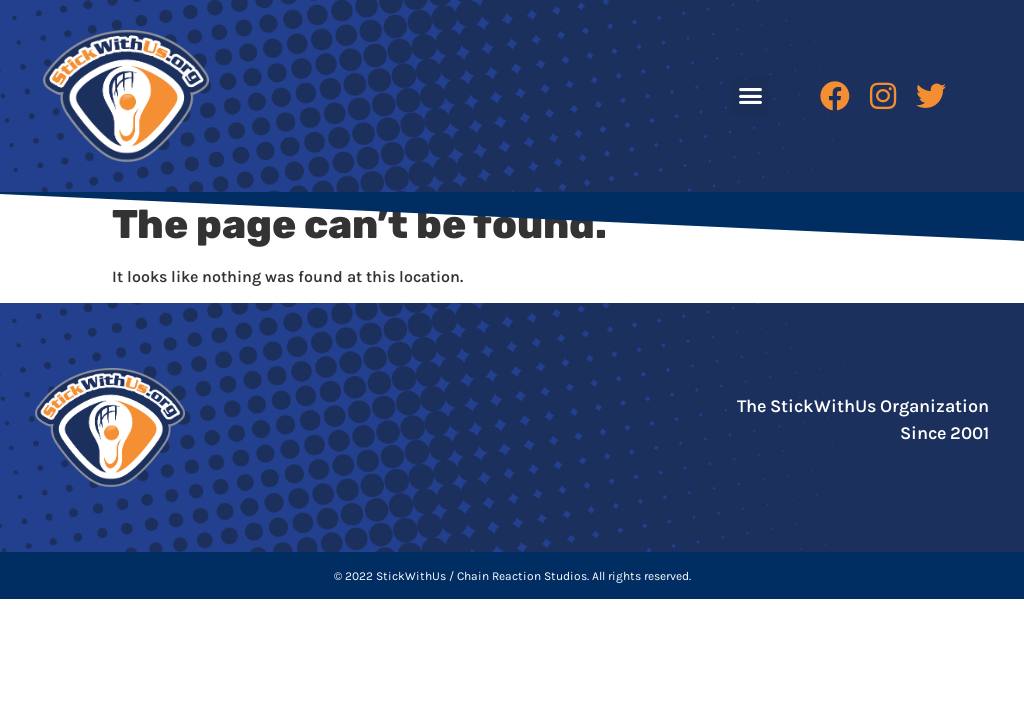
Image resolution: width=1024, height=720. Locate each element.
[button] (751, 96)
